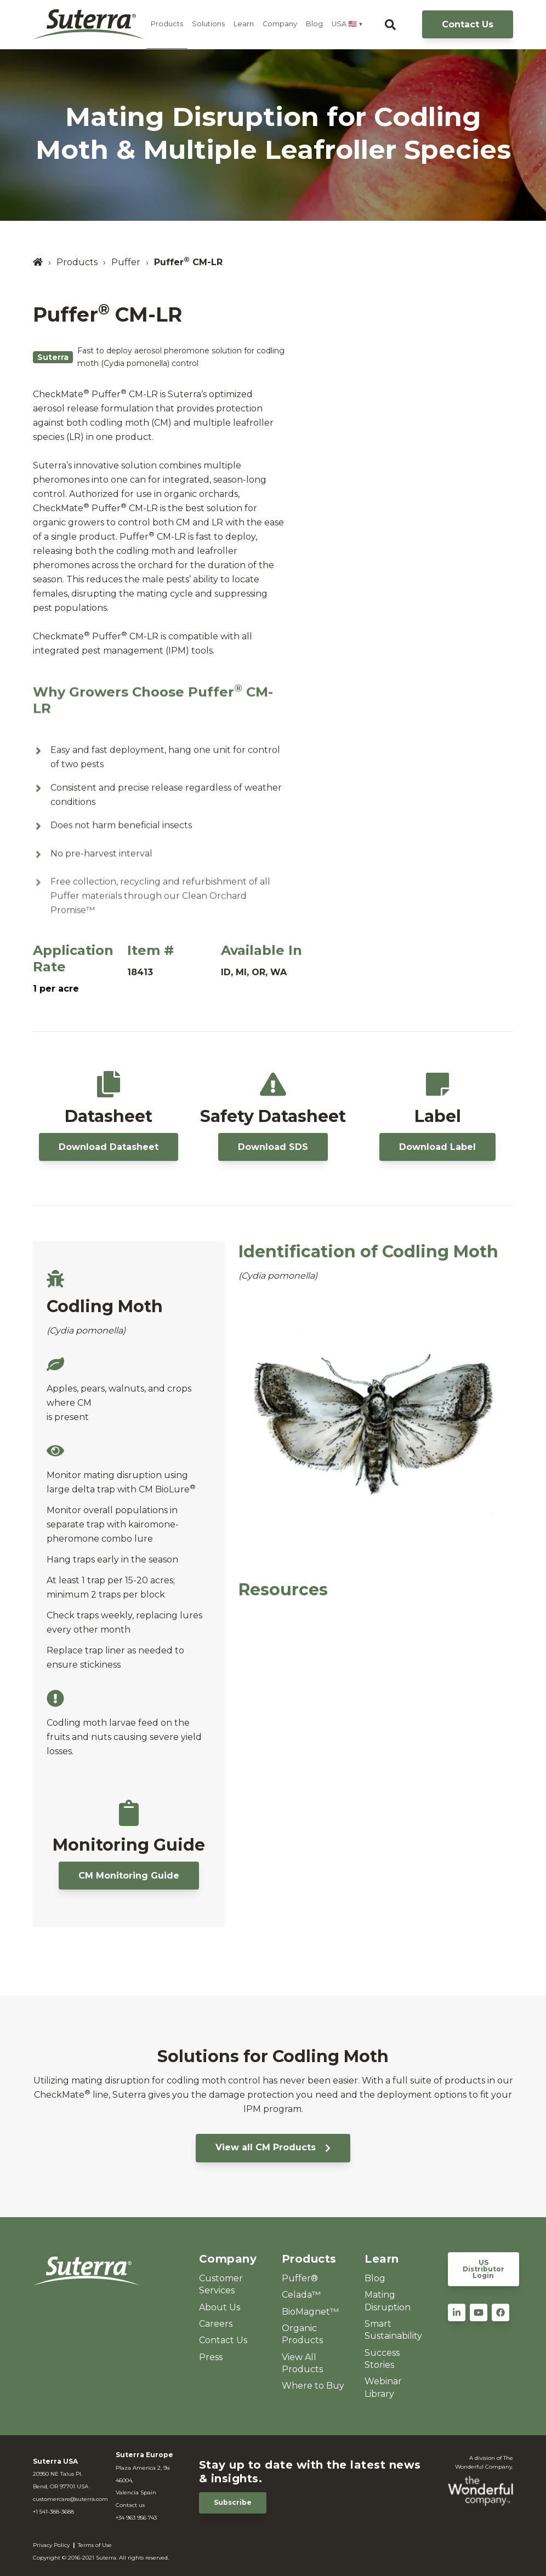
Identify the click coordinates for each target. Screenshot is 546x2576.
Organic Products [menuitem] (302, 2334)
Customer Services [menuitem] (221, 2284)
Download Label (437, 1147)
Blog (314, 24)
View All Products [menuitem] (302, 2363)
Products (167, 24)
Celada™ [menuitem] (301, 2294)
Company (280, 24)
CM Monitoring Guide (128, 1875)
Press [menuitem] (211, 2357)
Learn (244, 24)
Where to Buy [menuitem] (313, 2385)
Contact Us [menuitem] (223, 2340)
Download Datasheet (108, 1147)
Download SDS (273, 1147)
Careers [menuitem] (215, 2324)
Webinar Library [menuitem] (383, 2387)
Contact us (130, 2505)
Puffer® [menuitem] (300, 2278)
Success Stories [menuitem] (382, 2359)
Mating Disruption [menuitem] (388, 2300)
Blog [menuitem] (375, 2278)
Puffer (125, 262)
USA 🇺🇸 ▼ (347, 24)
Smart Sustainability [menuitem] (393, 2330)
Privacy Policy (51, 2545)
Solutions (208, 24)
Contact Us (467, 24)
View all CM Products (273, 2147)
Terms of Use (95, 2545)
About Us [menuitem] (219, 2307)
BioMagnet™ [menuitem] (310, 2311)
